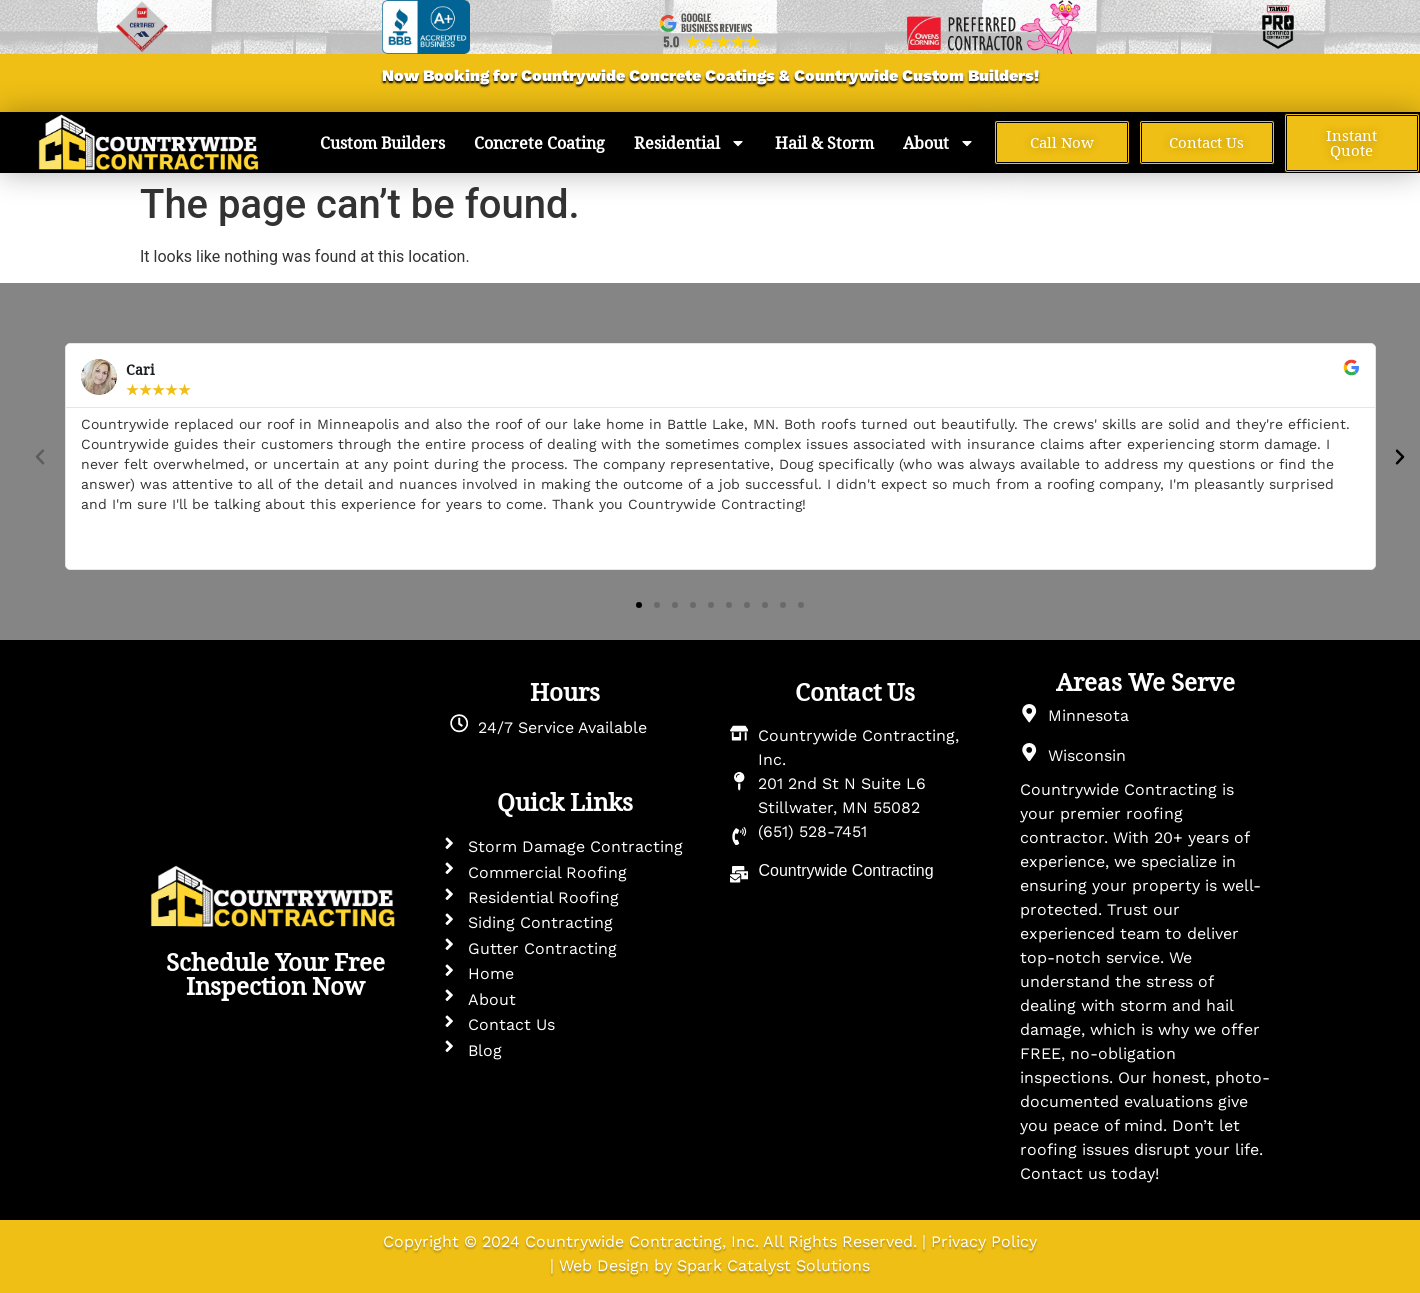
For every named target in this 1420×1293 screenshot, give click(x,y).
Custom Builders (968, 75)
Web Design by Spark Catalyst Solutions (714, 1265)
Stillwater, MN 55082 (839, 807)
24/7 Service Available (562, 727)
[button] (40, 457)
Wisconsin (1087, 755)
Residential (690, 143)
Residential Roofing (543, 897)
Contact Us (511, 1024)
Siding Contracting (540, 922)
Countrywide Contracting (845, 870)
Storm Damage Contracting (575, 846)
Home (491, 973)
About (939, 143)
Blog (485, 1050)
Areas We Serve (1145, 682)
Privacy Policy (984, 1241)
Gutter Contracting (542, 948)
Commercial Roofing (547, 872)
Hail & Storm (824, 143)
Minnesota (1088, 715)
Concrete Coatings (700, 75)
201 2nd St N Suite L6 (842, 783)
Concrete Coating (539, 143)
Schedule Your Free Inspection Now (275, 974)
